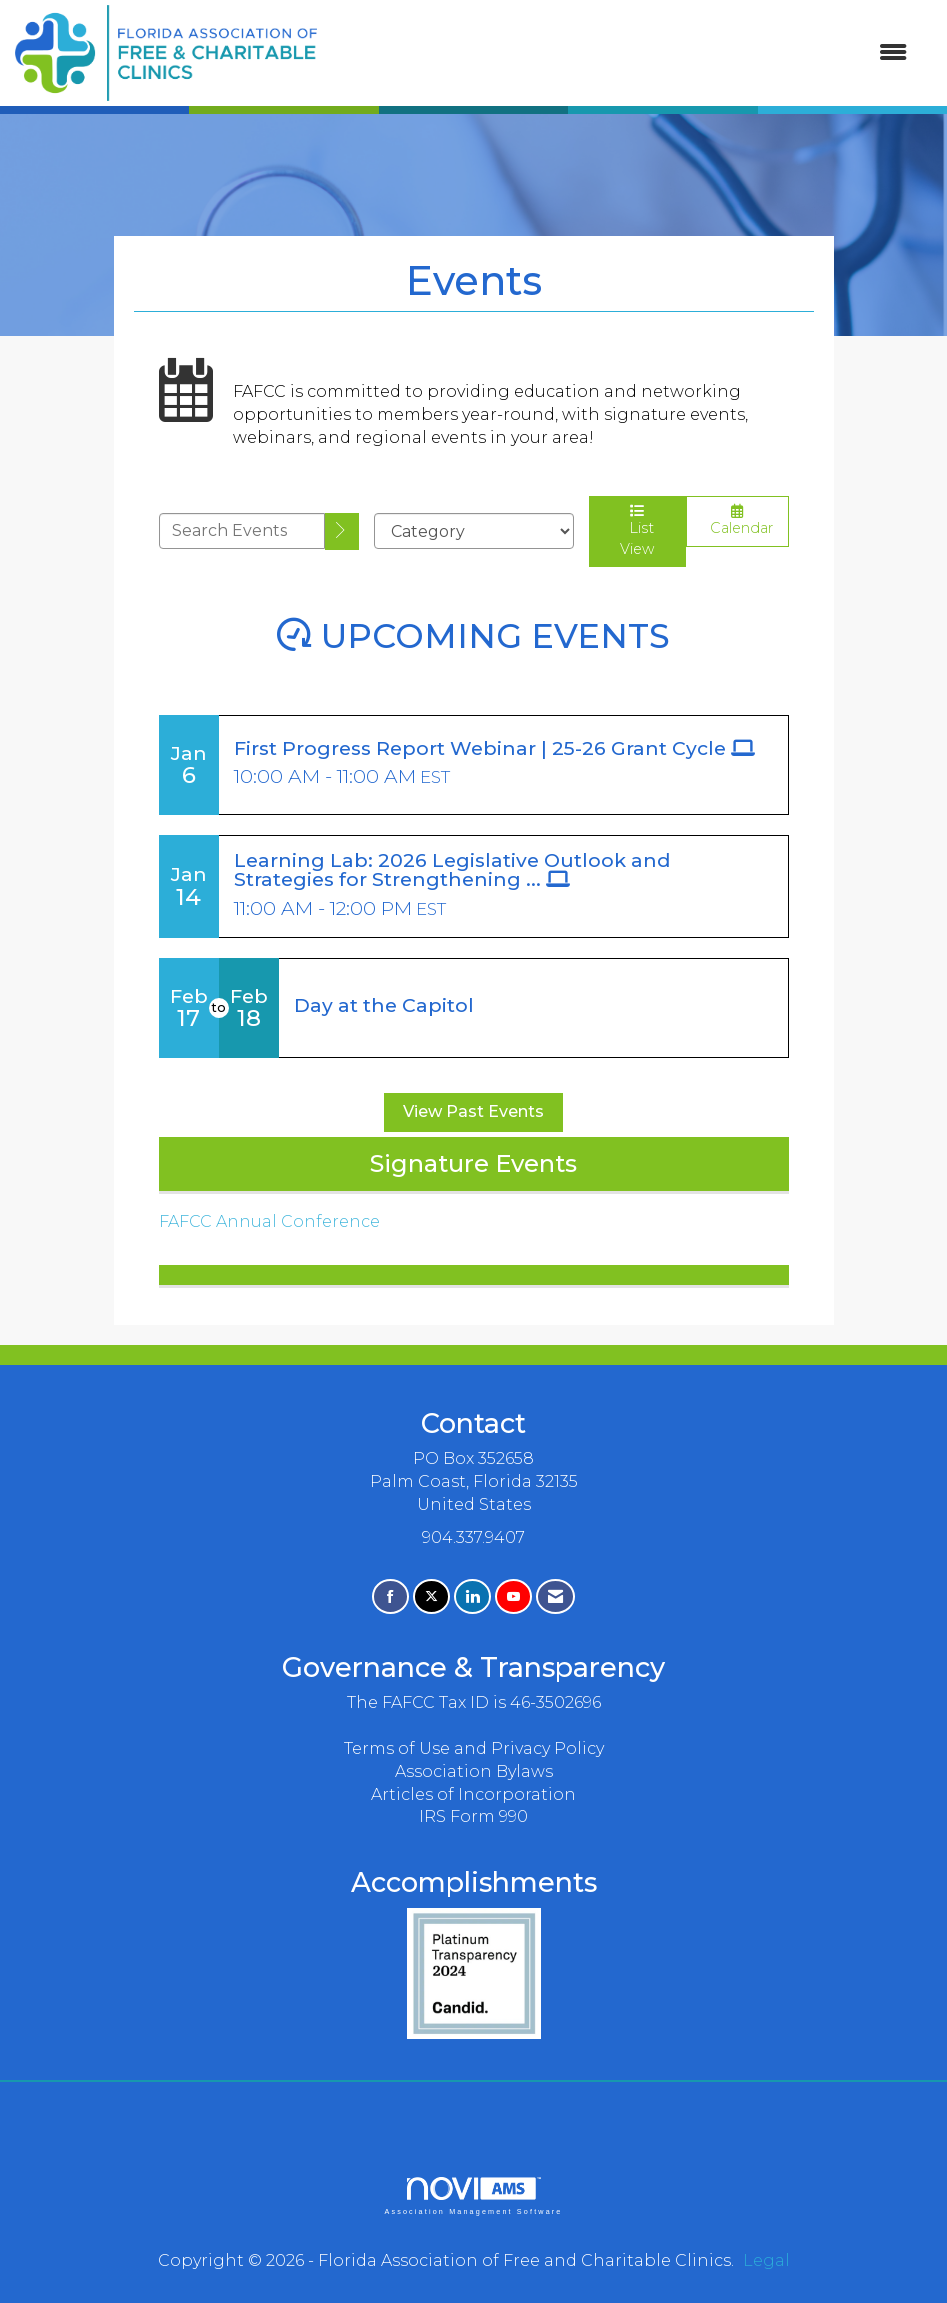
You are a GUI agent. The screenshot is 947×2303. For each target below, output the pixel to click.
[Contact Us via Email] (555, 1596)
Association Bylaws (474, 1771)
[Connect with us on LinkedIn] (472, 1596)
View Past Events (473, 1111)
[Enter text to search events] (242, 531)
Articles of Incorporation (473, 1794)
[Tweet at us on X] (431, 1596)
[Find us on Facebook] (390, 1596)
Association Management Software (473, 2195)
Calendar (737, 520)
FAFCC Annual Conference (269, 1221)
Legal (766, 2260)
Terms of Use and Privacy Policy (474, 1748)
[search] (342, 531)
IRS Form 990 (473, 1816)
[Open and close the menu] (622, 53)
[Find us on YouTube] (513, 1596)
